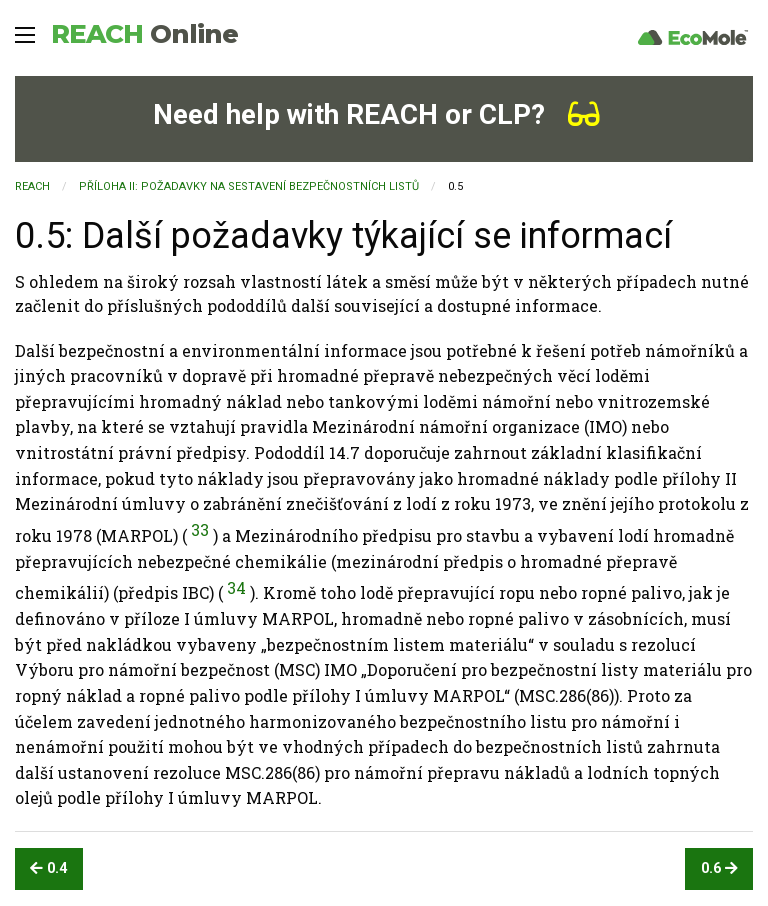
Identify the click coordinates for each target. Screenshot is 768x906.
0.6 (719, 868)
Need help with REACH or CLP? (376, 114)
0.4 (48, 868)
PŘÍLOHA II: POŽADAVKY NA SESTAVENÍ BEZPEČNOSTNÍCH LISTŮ (249, 186)
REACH (144, 34)
